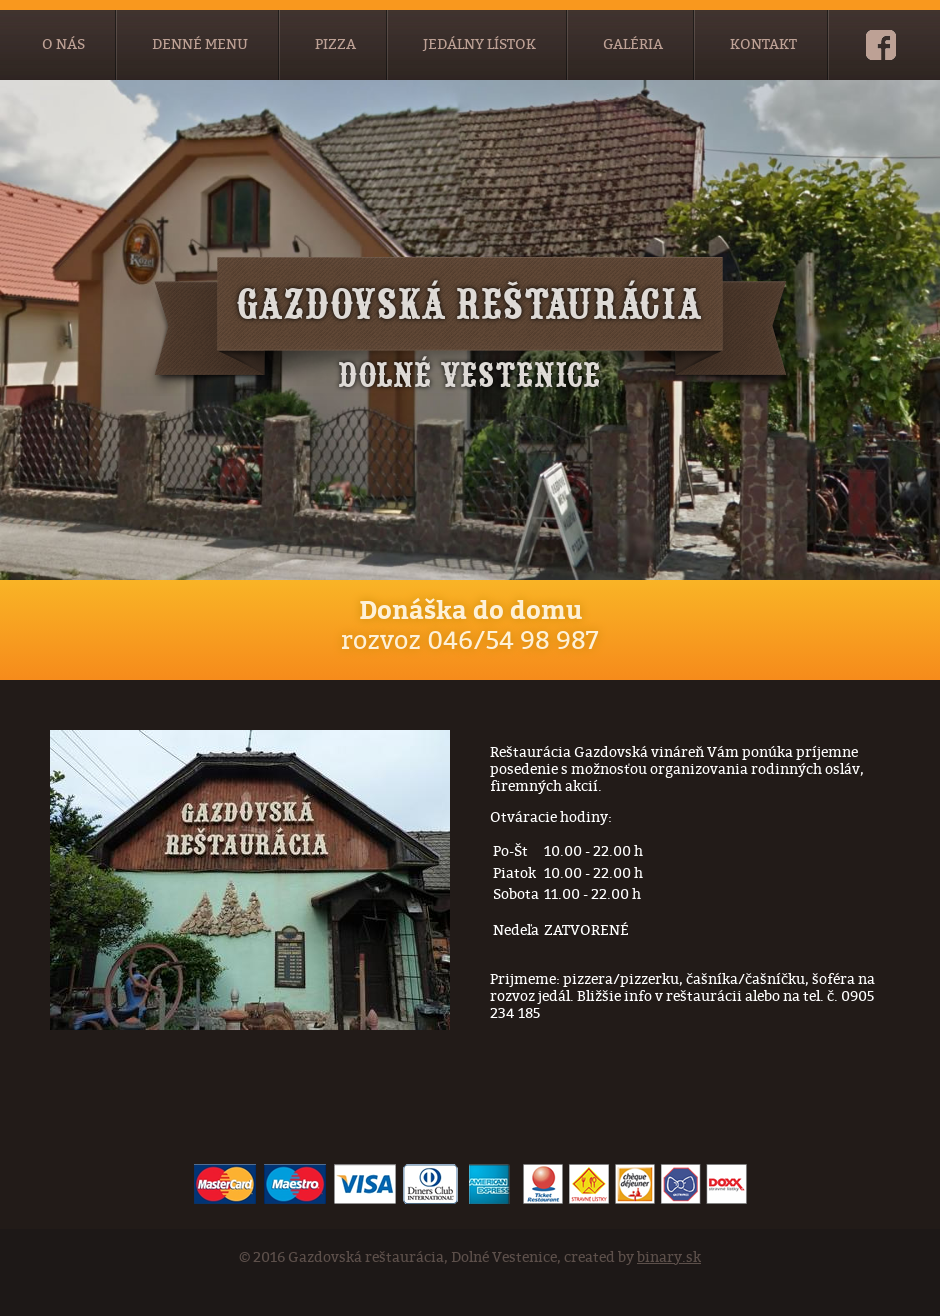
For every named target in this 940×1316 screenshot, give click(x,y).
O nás (63, 44)
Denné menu (200, 44)
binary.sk (669, 1257)
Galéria (633, 44)
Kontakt (763, 44)
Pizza (335, 44)
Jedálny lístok (479, 44)
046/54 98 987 (513, 641)
